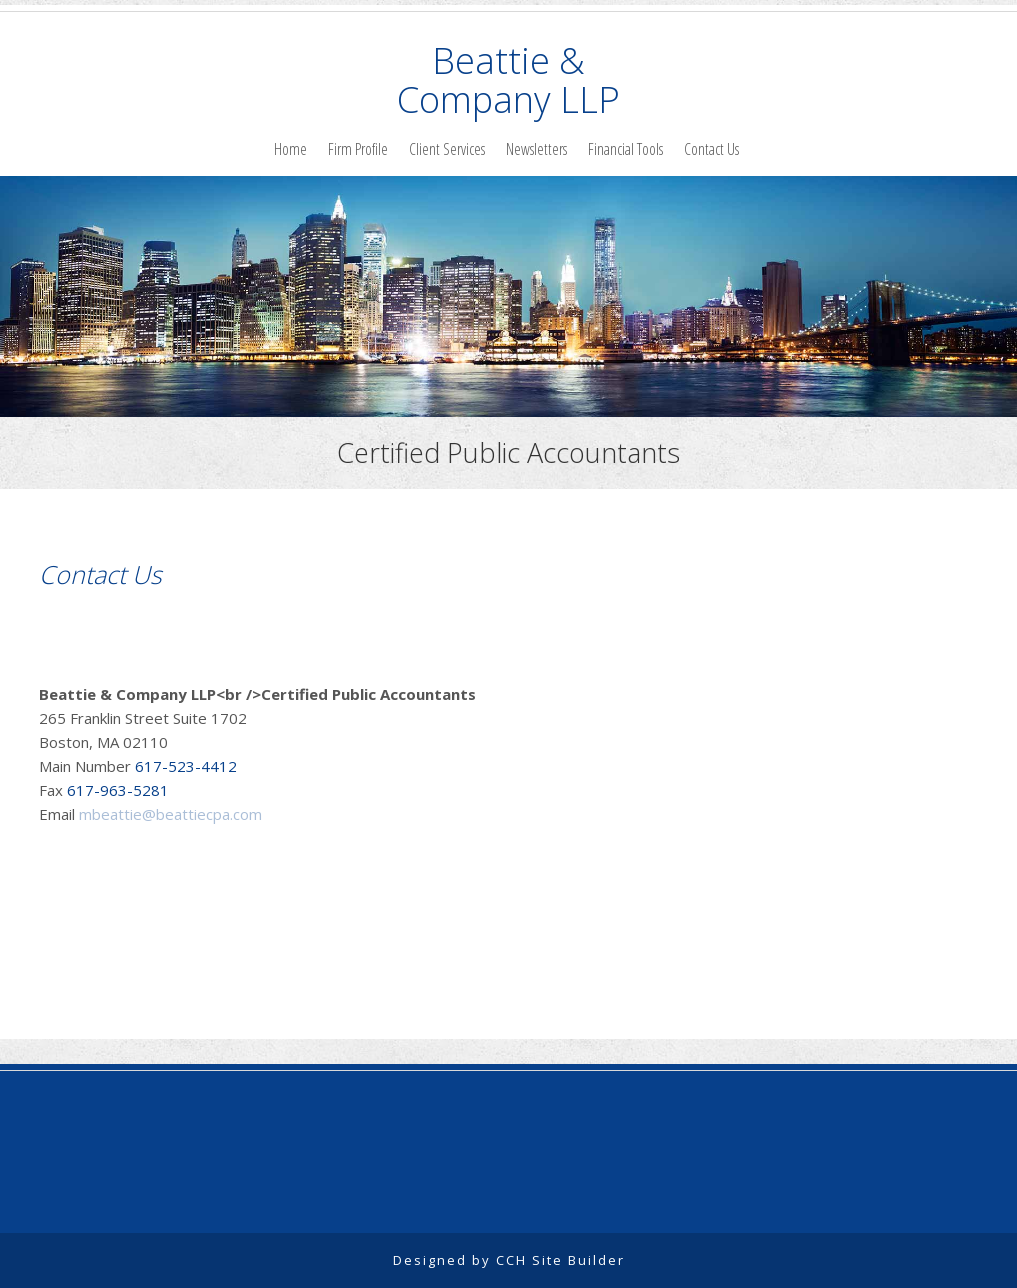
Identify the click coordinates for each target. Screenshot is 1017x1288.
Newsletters (536, 149)
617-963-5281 (116, 790)
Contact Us (711, 149)
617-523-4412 (184, 766)
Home (290, 149)
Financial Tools (625, 149)
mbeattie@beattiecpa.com (170, 814)
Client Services (447, 149)
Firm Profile (358, 149)
